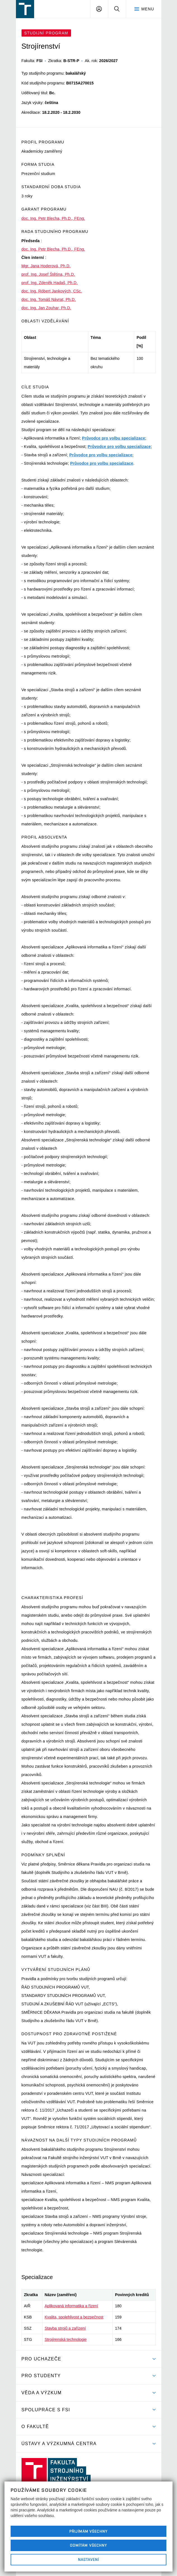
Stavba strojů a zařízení (65, 2328)
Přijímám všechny (88, 2531)
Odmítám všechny (88, 2545)
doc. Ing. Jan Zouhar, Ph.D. (46, 308)
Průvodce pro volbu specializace (113, 438)
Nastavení (88, 2559)
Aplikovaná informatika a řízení (71, 2306)
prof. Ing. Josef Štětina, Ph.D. (48, 274)
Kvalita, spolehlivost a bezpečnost (74, 2317)
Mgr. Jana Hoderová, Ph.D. (46, 266)
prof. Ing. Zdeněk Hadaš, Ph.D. (50, 282)
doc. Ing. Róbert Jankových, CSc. (52, 291)
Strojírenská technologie (66, 2339)
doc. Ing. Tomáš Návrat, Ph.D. (49, 299)
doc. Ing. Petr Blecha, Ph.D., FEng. (53, 218)
